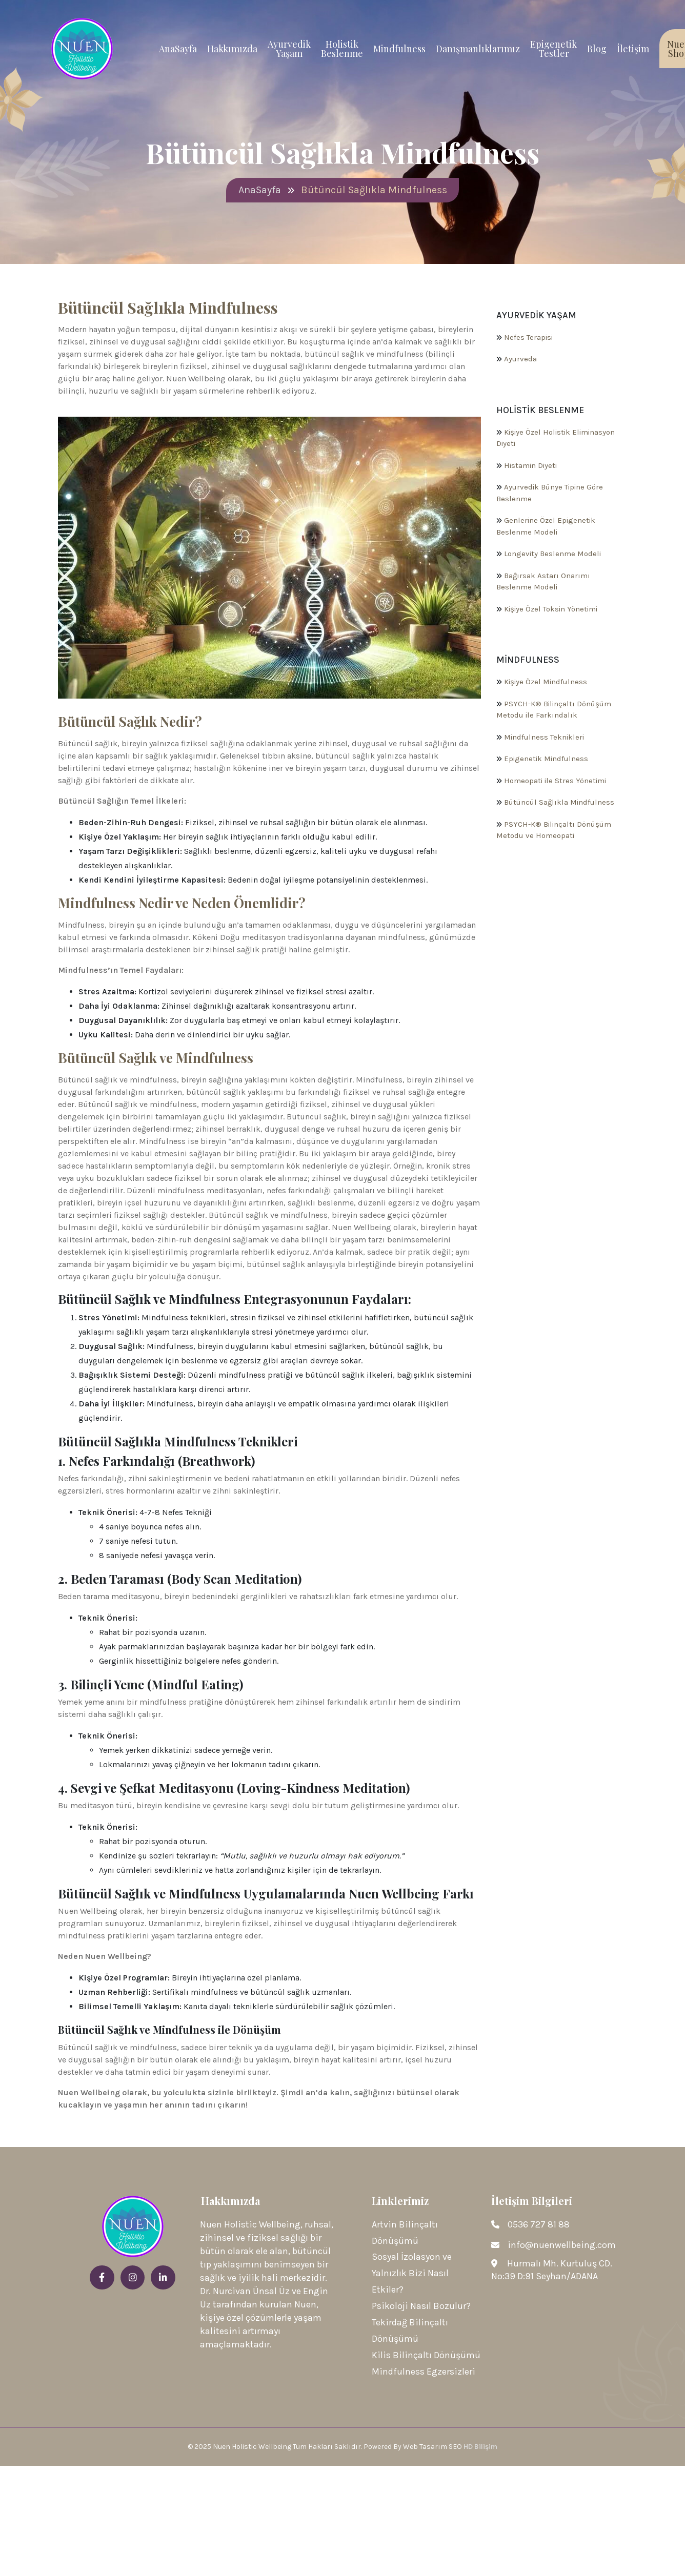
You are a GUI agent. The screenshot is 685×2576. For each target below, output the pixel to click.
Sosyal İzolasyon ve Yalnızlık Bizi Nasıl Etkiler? (412, 2274)
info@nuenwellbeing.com (562, 2245)
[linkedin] (163, 2278)
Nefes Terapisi (528, 337)
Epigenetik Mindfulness (546, 759)
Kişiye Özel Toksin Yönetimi (550, 609)
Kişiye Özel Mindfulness (545, 682)
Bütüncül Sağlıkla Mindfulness (559, 802)
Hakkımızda (232, 48)
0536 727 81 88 (539, 2225)
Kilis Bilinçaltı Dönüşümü (426, 2356)
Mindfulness (399, 48)
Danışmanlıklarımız (478, 48)
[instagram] (132, 2278)
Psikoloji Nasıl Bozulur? (421, 2307)
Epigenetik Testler (553, 48)
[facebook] (102, 2278)
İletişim (633, 48)
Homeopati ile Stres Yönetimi (555, 780)
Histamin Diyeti (530, 465)
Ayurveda (520, 359)
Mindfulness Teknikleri (544, 737)
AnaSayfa (178, 48)
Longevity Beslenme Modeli (552, 554)
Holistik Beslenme (342, 48)
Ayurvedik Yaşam (289, 48)
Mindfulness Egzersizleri (423, 2372)
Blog (597, 48)
